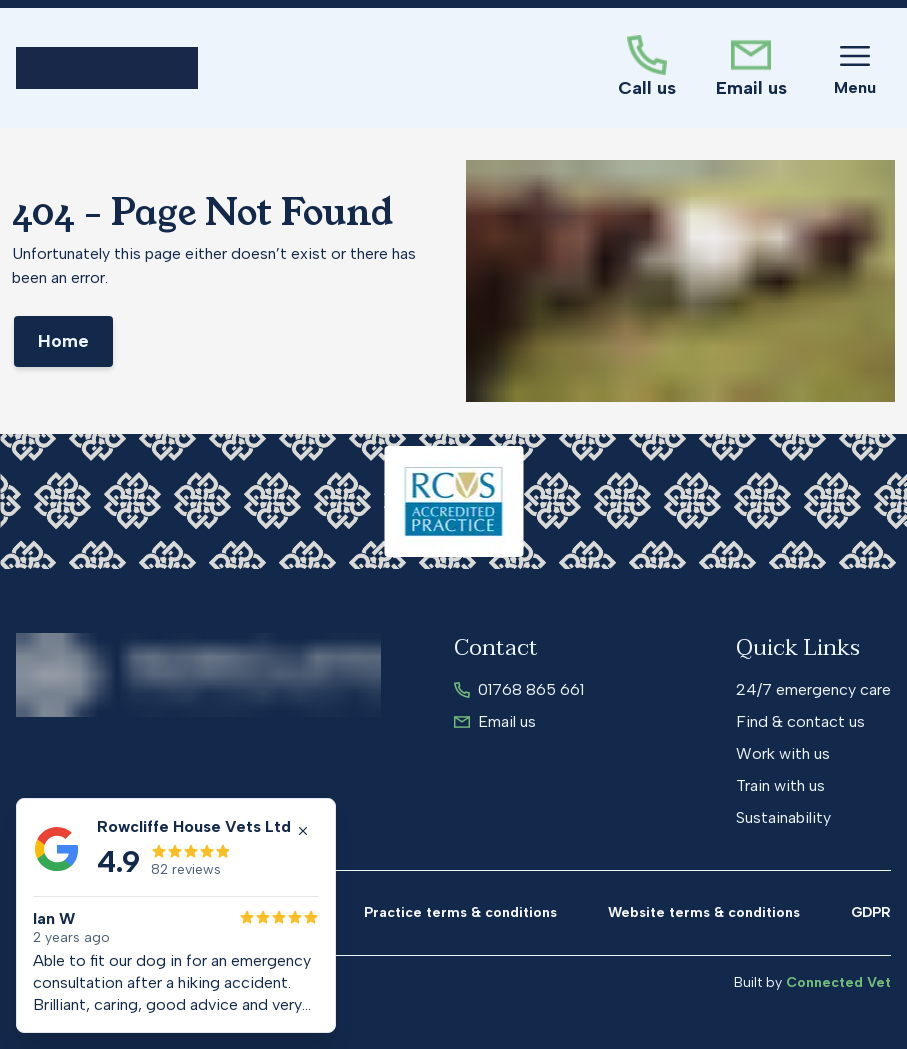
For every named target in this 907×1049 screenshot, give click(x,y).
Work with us (783, 753)
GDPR (871, 912)
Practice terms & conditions (460, 912)
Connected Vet (838, 982)
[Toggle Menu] (855, 68)
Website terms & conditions (704, 912)
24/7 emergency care (813, 689)
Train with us (780, 785)
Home (63, 341)
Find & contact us (800, 721)
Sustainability (783, 817)
